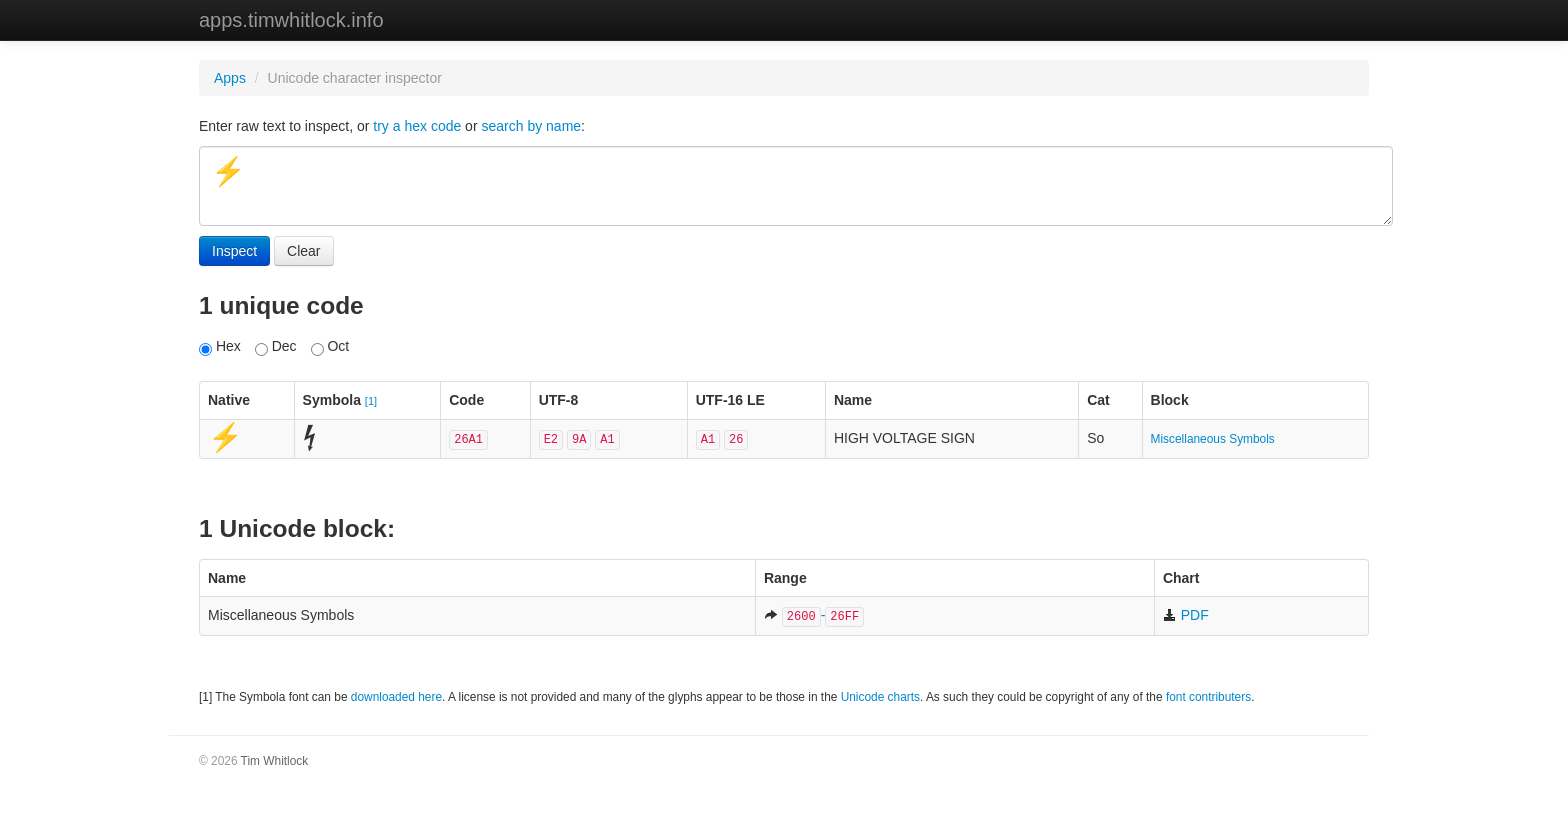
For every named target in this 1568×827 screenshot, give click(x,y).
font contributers (1208, 697)
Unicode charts (880, 697)
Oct (330, 347)
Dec (276, 347)
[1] (371, 401)
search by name (531, 126)
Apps (230, 78)
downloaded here (396, 697)
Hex (220, 347)
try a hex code (417, 126)
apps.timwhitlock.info (291, 20)
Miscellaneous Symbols (1213, 439)
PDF (1186, 615)
